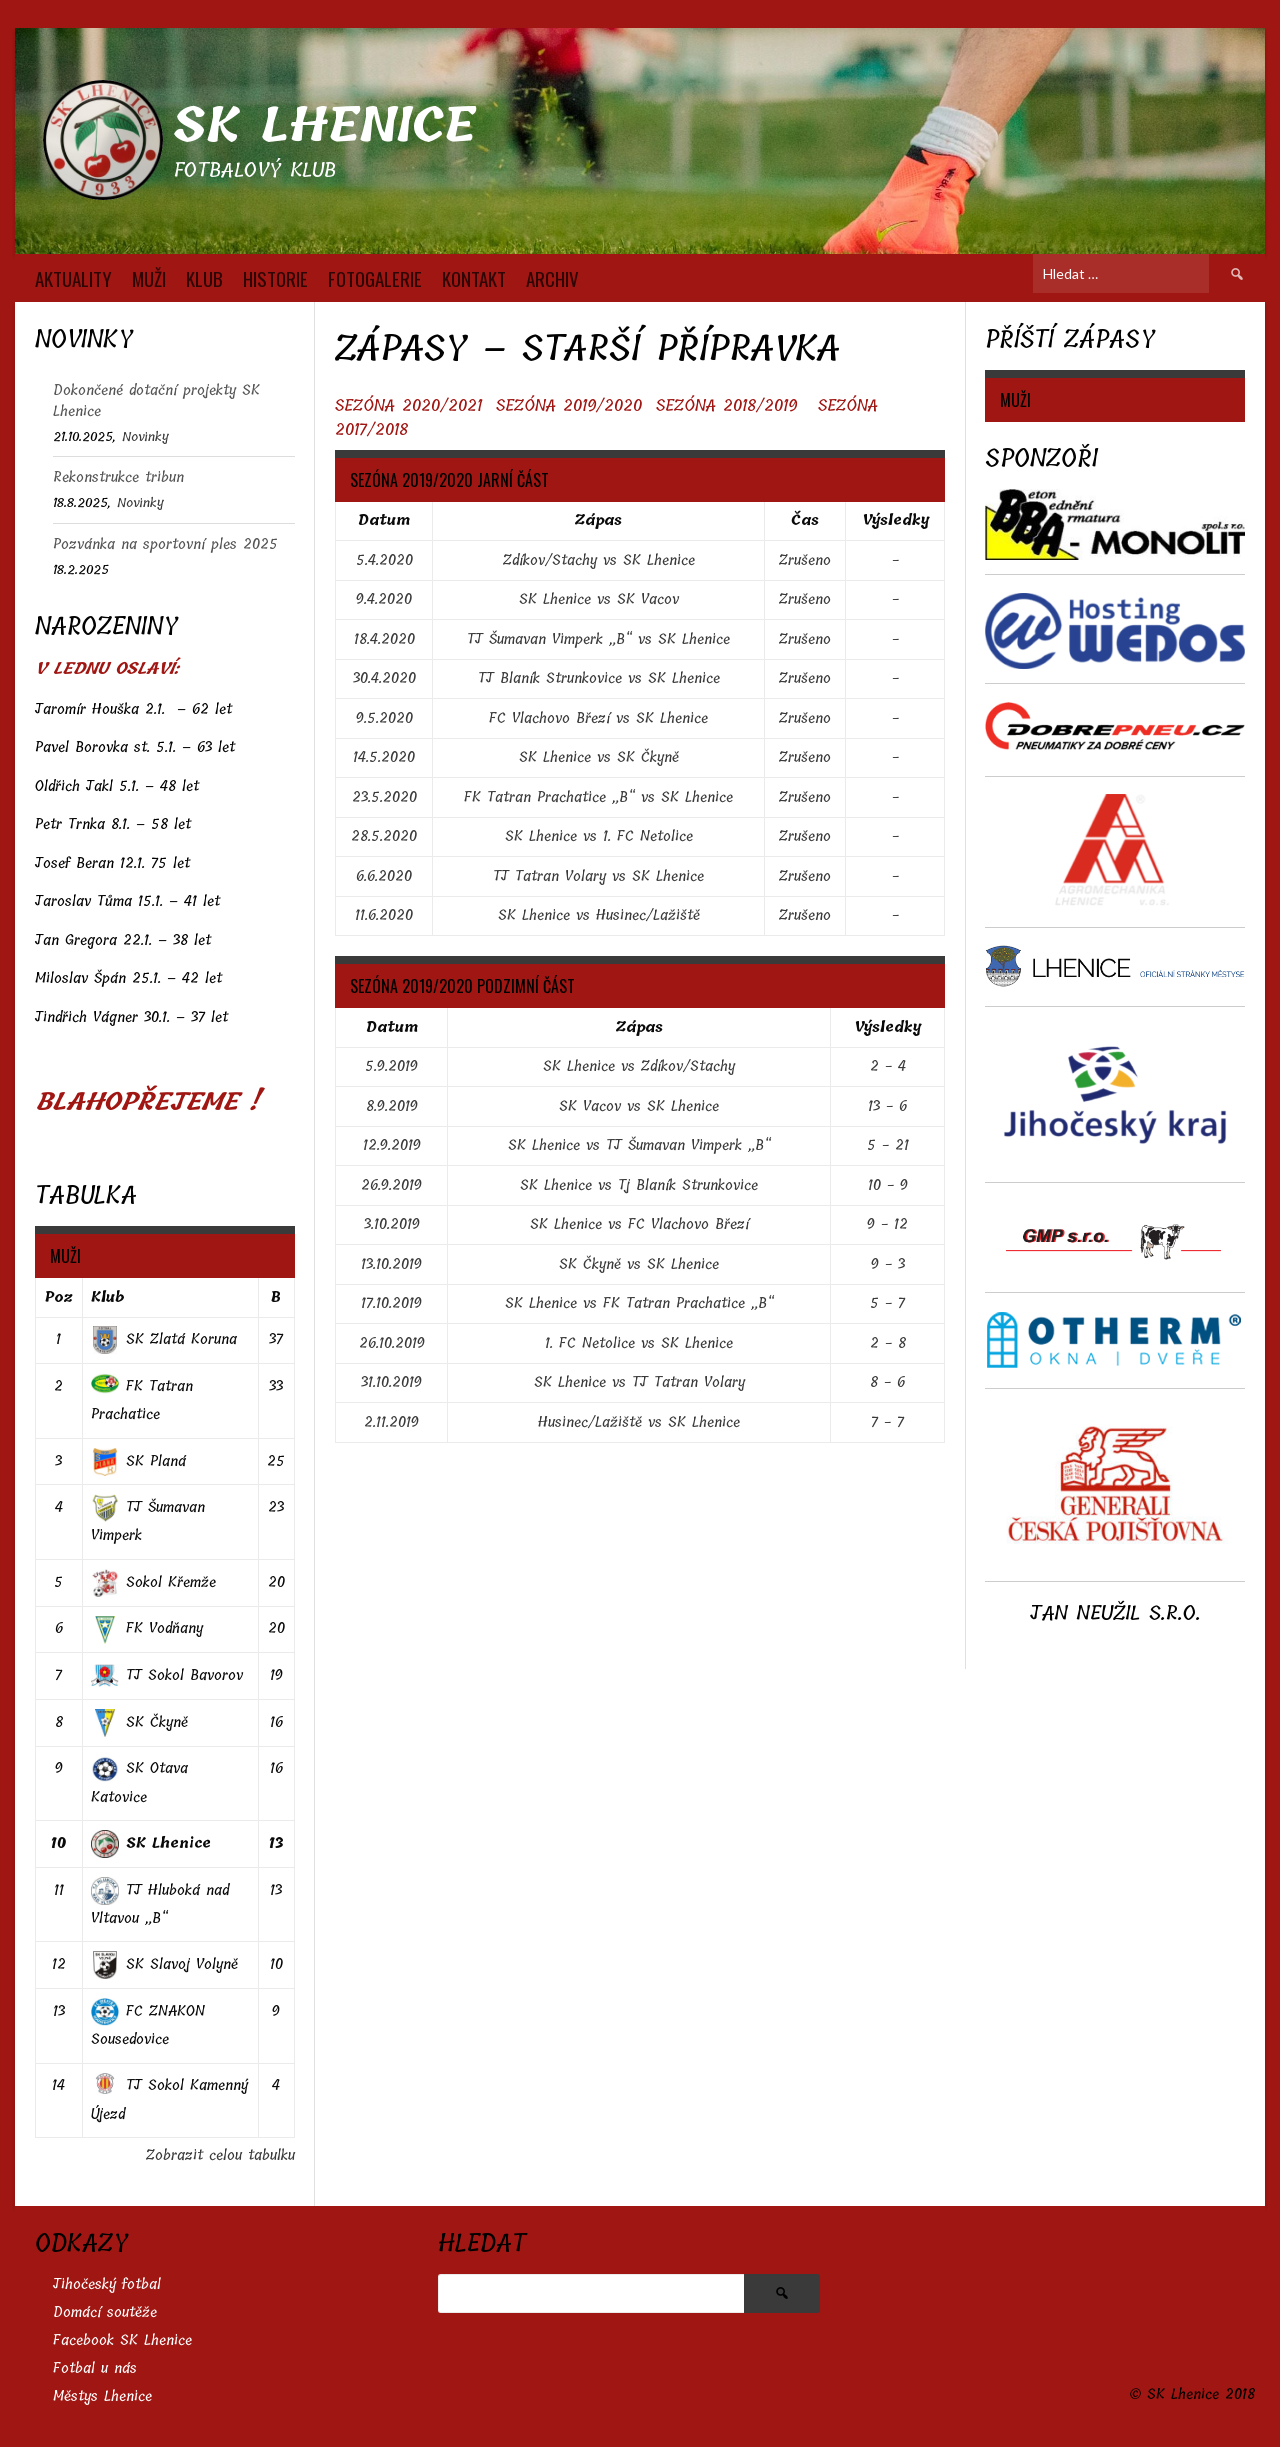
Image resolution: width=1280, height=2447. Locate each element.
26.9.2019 (391, 1185)
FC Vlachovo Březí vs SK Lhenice (598, 718)
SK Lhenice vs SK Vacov (599, 599)
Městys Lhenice (102, 2396)
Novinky (145, 436)
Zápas (598, 520)
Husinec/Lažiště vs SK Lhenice (639, 1422)
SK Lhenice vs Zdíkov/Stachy (639, 1066)
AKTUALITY (73, 278)
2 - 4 (888, 1066)
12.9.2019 (392, 1145)
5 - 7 (887, 1303)
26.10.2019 (392, 1343)
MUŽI (149, 278)
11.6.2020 (384, 915)
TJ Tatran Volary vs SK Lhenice (598, 876)
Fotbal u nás (95, 2368)
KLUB (204, 278)
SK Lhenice (324, 125)
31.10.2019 (391, 1382)
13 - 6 (887, 1106)
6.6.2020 (384, 876)
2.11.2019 (391, 1422)
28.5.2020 (384, 836)
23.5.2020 (384, 797)
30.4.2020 (384, 678)
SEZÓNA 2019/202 (564, 405)
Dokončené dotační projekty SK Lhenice (156, 401)
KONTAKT (474, 278)
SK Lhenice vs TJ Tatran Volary (639, 1382)
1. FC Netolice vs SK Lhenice (639, 1343)
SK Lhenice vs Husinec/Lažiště (599, 915)
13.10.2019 (391, 1264)
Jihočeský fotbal (107, 2284)
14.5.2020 (384, 757)
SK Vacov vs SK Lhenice (639, 1106)
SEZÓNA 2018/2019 (726, 405)
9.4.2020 (384, 599)
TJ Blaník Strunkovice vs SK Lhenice (599, 678)
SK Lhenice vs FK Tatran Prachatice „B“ (639, 1303)
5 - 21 (888, 1145)
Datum (384, 520)
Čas (805, 520)
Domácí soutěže (105, 2312)
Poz (59, 1297)
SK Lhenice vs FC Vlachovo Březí (639, 1224)
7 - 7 (887, 1422)
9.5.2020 (384, 718)
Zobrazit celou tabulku (220, 2155)
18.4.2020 (384, 639)
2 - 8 (888, 1343)
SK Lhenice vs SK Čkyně (599, 757)
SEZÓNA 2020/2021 (408, 405)
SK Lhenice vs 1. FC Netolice (599, 836)
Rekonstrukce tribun (118, 477)
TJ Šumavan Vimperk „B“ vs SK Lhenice (598, 639)
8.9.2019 (392, 1106)
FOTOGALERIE (375, 278)
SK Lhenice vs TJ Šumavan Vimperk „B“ (639, 1145)
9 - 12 (887, 1224)
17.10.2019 (391, 1303)
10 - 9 (888, 1185)
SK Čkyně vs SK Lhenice (639, 1264)
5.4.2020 (384, 560)
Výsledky (895, 520)
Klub (107, 1297)
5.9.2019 (391, 1066)
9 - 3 (888, 1264)
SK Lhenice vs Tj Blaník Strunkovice (639, 1185)
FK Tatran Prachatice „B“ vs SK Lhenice (598, 797)
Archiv (552, 278)
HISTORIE (275, 278)
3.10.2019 (392, 1224)
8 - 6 (887, 1382)
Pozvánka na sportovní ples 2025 (165, 544)
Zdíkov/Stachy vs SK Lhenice (599, 560)
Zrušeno (805, 560)
